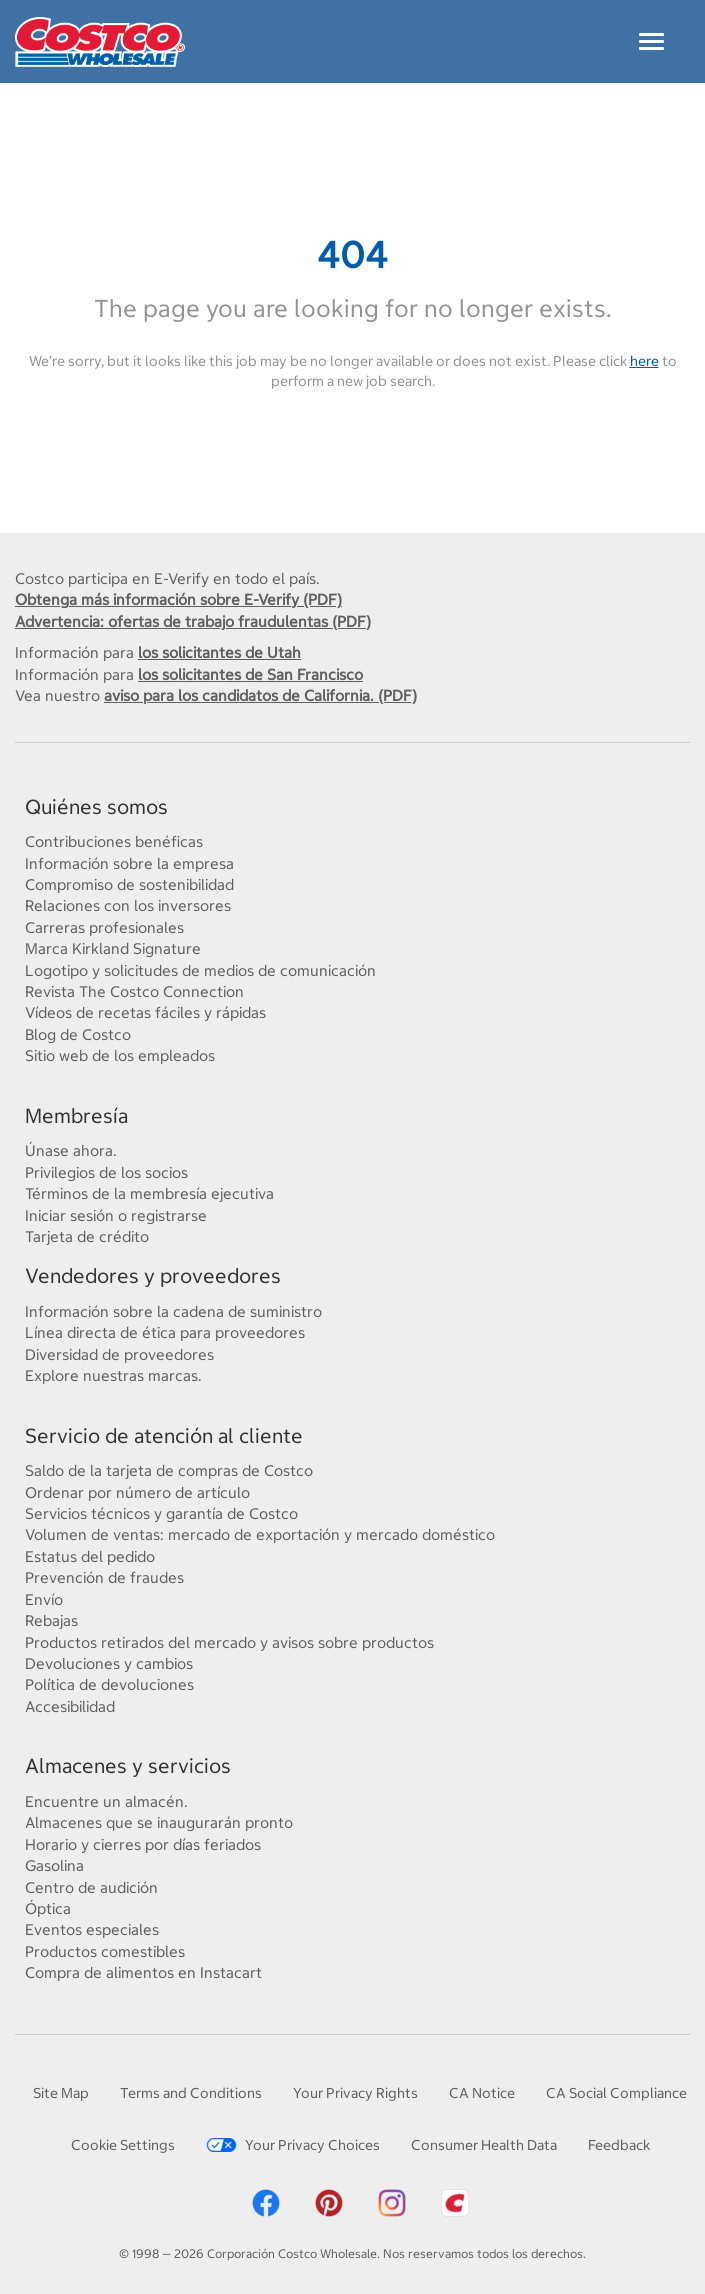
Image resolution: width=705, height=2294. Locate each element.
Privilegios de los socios (106, 1172)
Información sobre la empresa (129, 863)
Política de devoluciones (109, 1684)
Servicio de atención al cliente (164, 1435)
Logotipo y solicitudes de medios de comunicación (200, 970)
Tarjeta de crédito (87, 1236)
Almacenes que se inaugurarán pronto (159, 1822)
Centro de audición (91, 1887)
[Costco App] (455, 2200)
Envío (44, 1599)
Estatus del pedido (90, 1556)
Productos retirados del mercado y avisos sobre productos (229, 1642)
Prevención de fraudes (104, 1577)
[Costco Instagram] (392, 2200)
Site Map (61, 2092)
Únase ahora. (71, 1150)
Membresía (76, 1115)
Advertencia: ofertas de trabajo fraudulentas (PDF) (193, 621)
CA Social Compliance (616, 2092)
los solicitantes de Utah (219, 652)
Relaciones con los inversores (128, 905)
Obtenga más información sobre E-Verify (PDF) (178, 599)
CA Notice (482, 2092)
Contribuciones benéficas (114, 841)
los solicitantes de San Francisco (250, 674)
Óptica (48, 1908)
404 (352, 254)
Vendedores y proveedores (153, 1275)
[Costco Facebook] (266, 2200)
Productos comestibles (105, 1951)
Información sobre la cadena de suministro (173, 1311)
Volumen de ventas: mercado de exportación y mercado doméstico (260, 1534)
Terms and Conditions (191, 2092)
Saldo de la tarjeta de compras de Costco (169, 1470)
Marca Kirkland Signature (113, 948)
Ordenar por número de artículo (137, 1492)
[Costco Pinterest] (329, 2200)
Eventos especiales (92, 1929)
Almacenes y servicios (128, 1765)
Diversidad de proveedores (119, 1354)
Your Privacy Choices (293, 2144)
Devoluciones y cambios (109, 1663)
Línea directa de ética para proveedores (165, 1332)
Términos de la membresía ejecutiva (149, 1193)
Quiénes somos (96, 806)
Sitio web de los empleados (120, 1055)
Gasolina (54, 1865)
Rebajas (51, 1620)
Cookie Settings (123, 2144)
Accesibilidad (70, 1706)
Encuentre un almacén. (106, 1801)
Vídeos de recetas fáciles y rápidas (145, 1012)
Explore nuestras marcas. (113, 1375)
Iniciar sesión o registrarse (116, 1215)
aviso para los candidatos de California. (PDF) (260, 695)
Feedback (619, 2144)
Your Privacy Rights (355, 2092)
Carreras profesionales (104, 927)
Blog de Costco (78, 1034)
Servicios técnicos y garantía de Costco (161, 1513)
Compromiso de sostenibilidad (129, 884)
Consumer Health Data (484, 2144)
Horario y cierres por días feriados (143, 1844)
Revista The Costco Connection (134, 991)
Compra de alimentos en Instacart (143, 1972)
